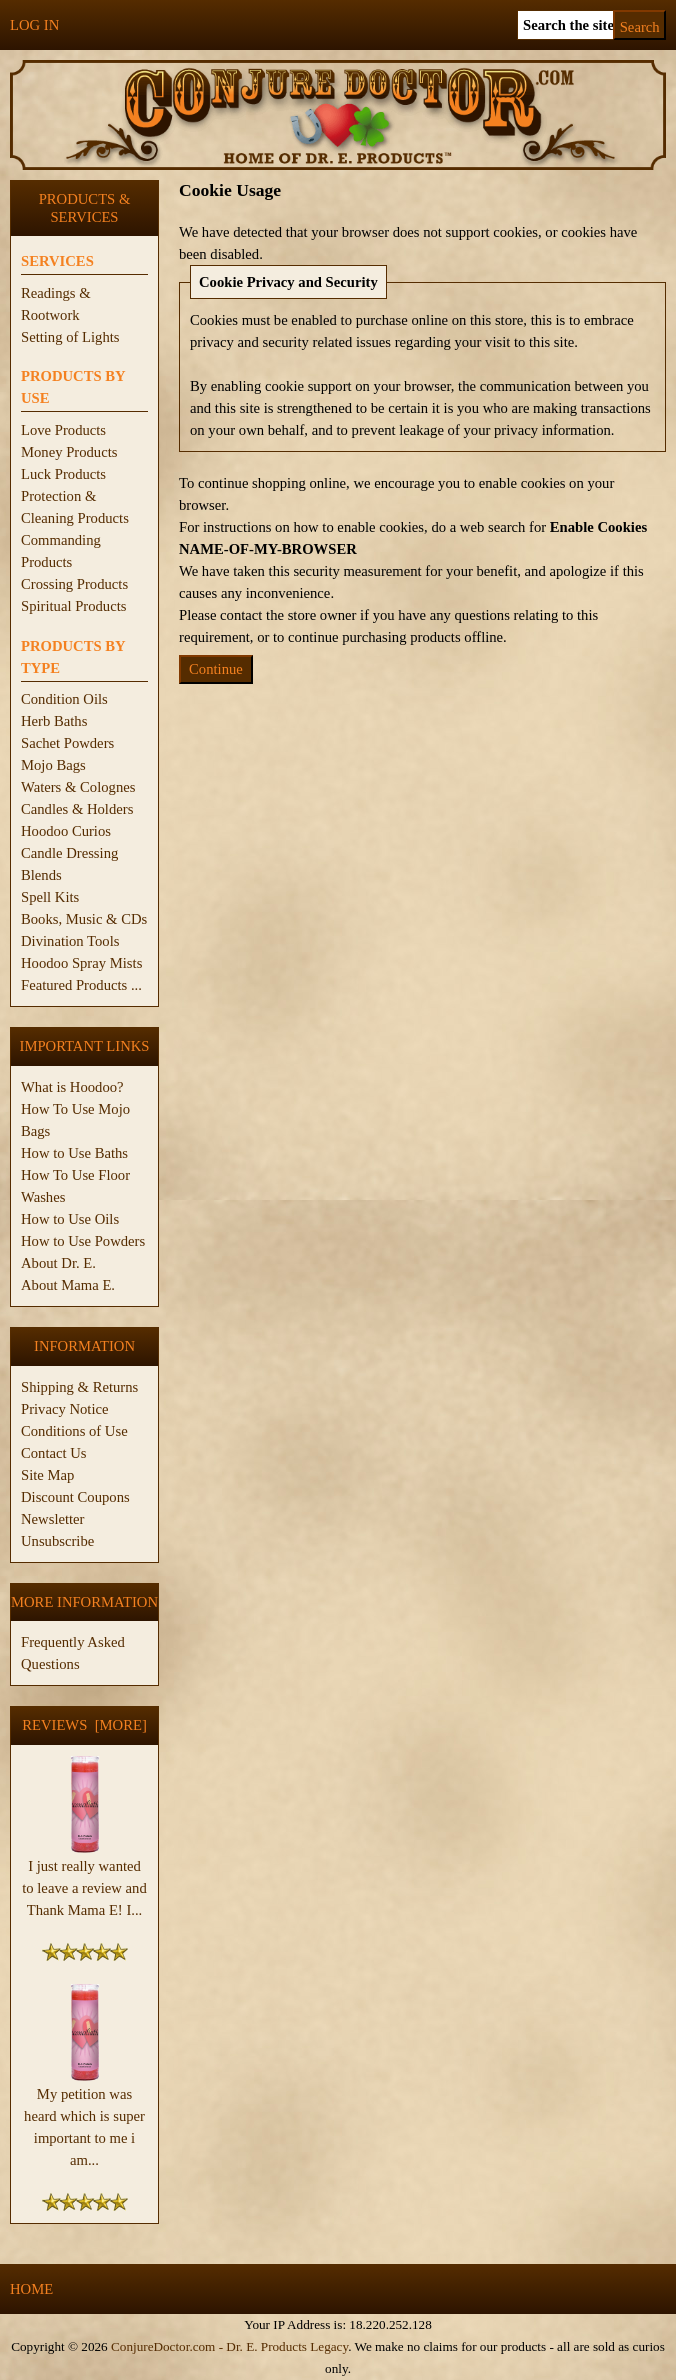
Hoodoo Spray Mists (81, 963)
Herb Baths (54, 721)
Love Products (63, 430)
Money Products (69, 452)
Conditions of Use (74, 1431)
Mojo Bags (53, 765)
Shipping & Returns (79, 1387)
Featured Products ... (81, 985)
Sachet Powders (67, 743)
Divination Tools (70, 941)
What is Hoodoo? (72, 1087)
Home (31, 2289)
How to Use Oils (70, 1219)
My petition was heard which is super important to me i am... (84, 2119)
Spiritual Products (73, 606)
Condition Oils (64, 699)
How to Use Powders (83, 1241)
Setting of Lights (70, 337)
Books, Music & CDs (84, 919)
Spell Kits (50, 897)
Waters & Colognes (78, 787)
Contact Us (54, 1453)
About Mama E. (68, 1285)
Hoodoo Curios (66, 831)
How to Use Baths (74, 1153)
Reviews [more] (84, 1725)
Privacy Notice (65, 1409)
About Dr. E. (58, 1263)
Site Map (47, 1475)
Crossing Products (74, 584)
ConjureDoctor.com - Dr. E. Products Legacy (229, 2346)
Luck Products (63, 474)
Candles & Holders (77, 809)
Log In (34, 25)
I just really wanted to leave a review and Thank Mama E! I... (84, 1880)
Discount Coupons (75, 1497)
